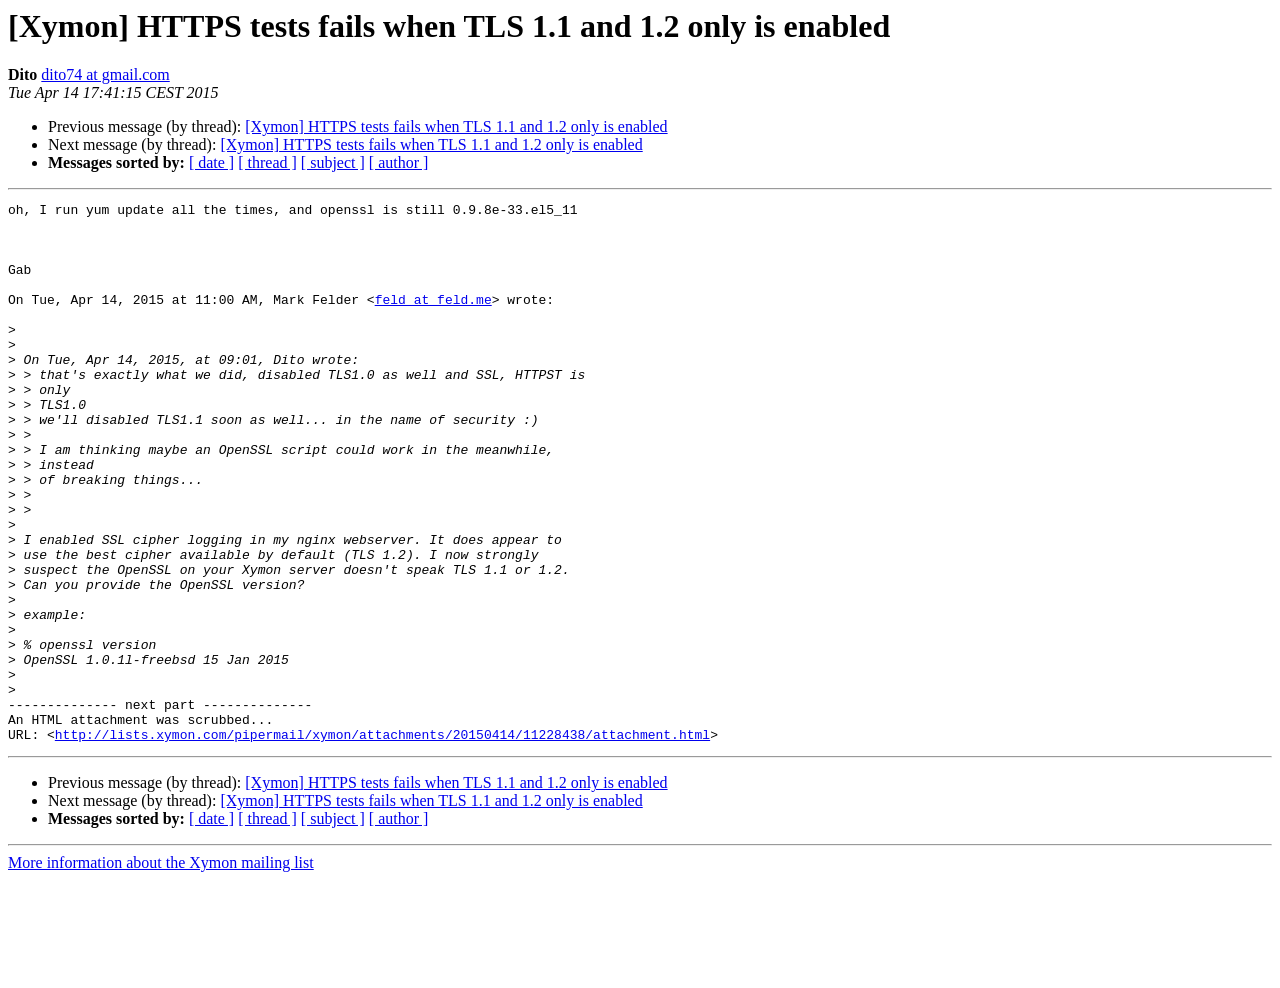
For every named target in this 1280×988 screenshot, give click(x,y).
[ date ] (211, 162)
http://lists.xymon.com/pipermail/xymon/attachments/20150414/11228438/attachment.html (382, 842)
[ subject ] (333, 162)
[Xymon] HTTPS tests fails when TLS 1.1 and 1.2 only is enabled (456, 126)
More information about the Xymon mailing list (161, 970)
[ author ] (399, 162)
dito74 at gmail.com (105, 74)
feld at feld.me (433, 320)
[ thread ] (267, 162)
